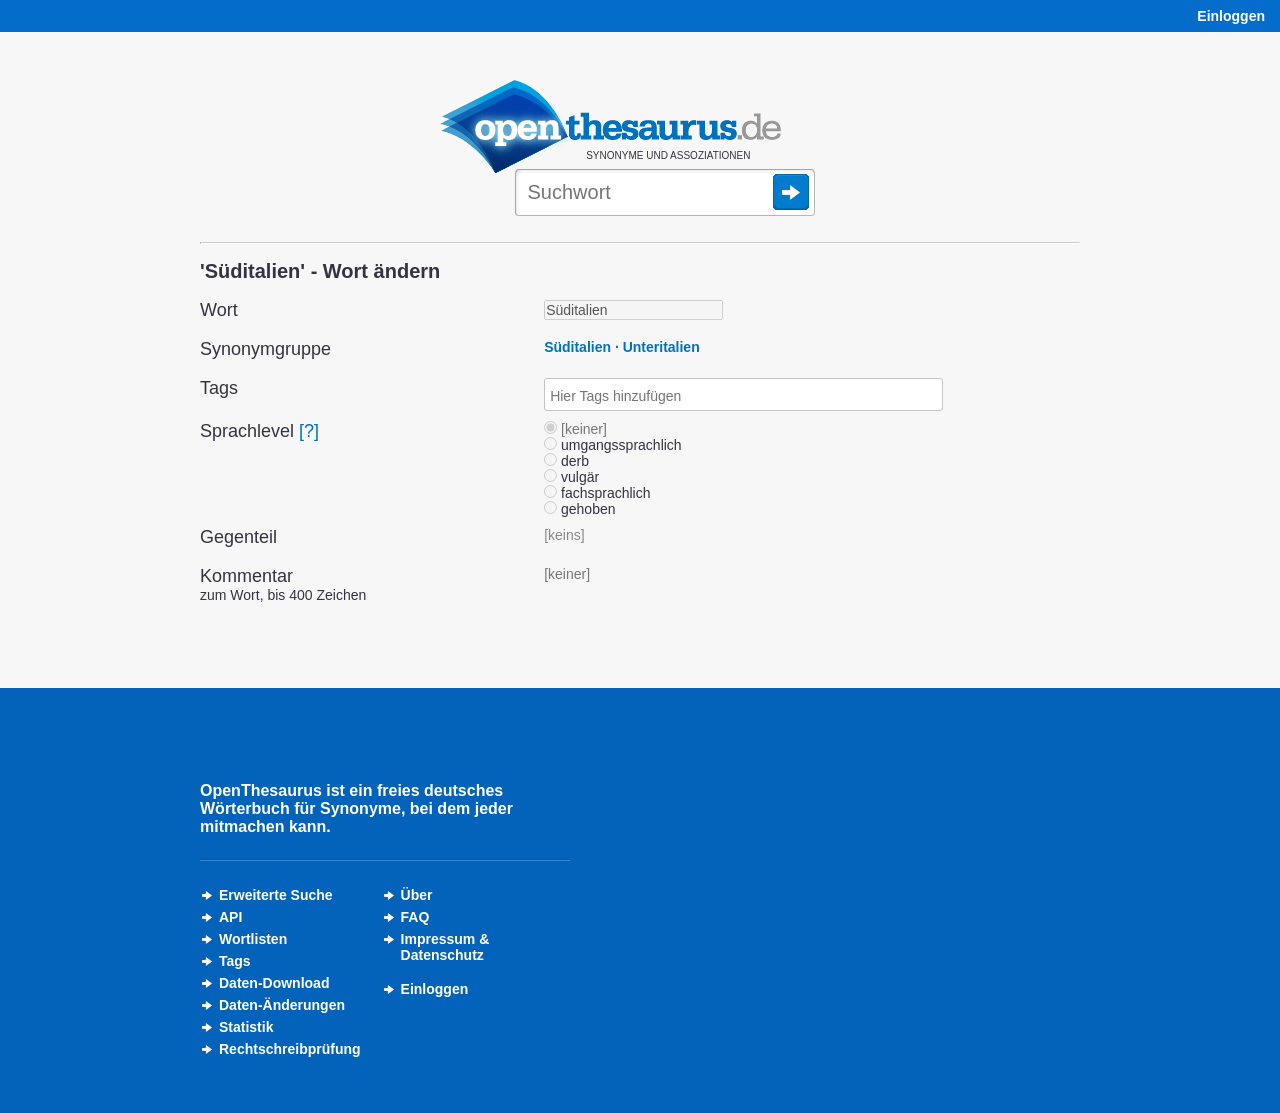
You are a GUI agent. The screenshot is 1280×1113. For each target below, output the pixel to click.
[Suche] (665, 194)
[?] (309, 431)
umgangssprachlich (613, 445)
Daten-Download (274, 983)
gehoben (579, 509)
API (230, 917)
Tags (235, 961)
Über (417, 895)
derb (566, 461)
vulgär (571, 477)
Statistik (246, 1027)
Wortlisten (253, 939)
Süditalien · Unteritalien (622, 347)
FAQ (415, 917)
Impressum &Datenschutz (445, 947)
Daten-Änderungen (282, 1005)
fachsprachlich (597, 493)
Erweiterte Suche (276, 895)
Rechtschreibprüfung (290, 1049)
